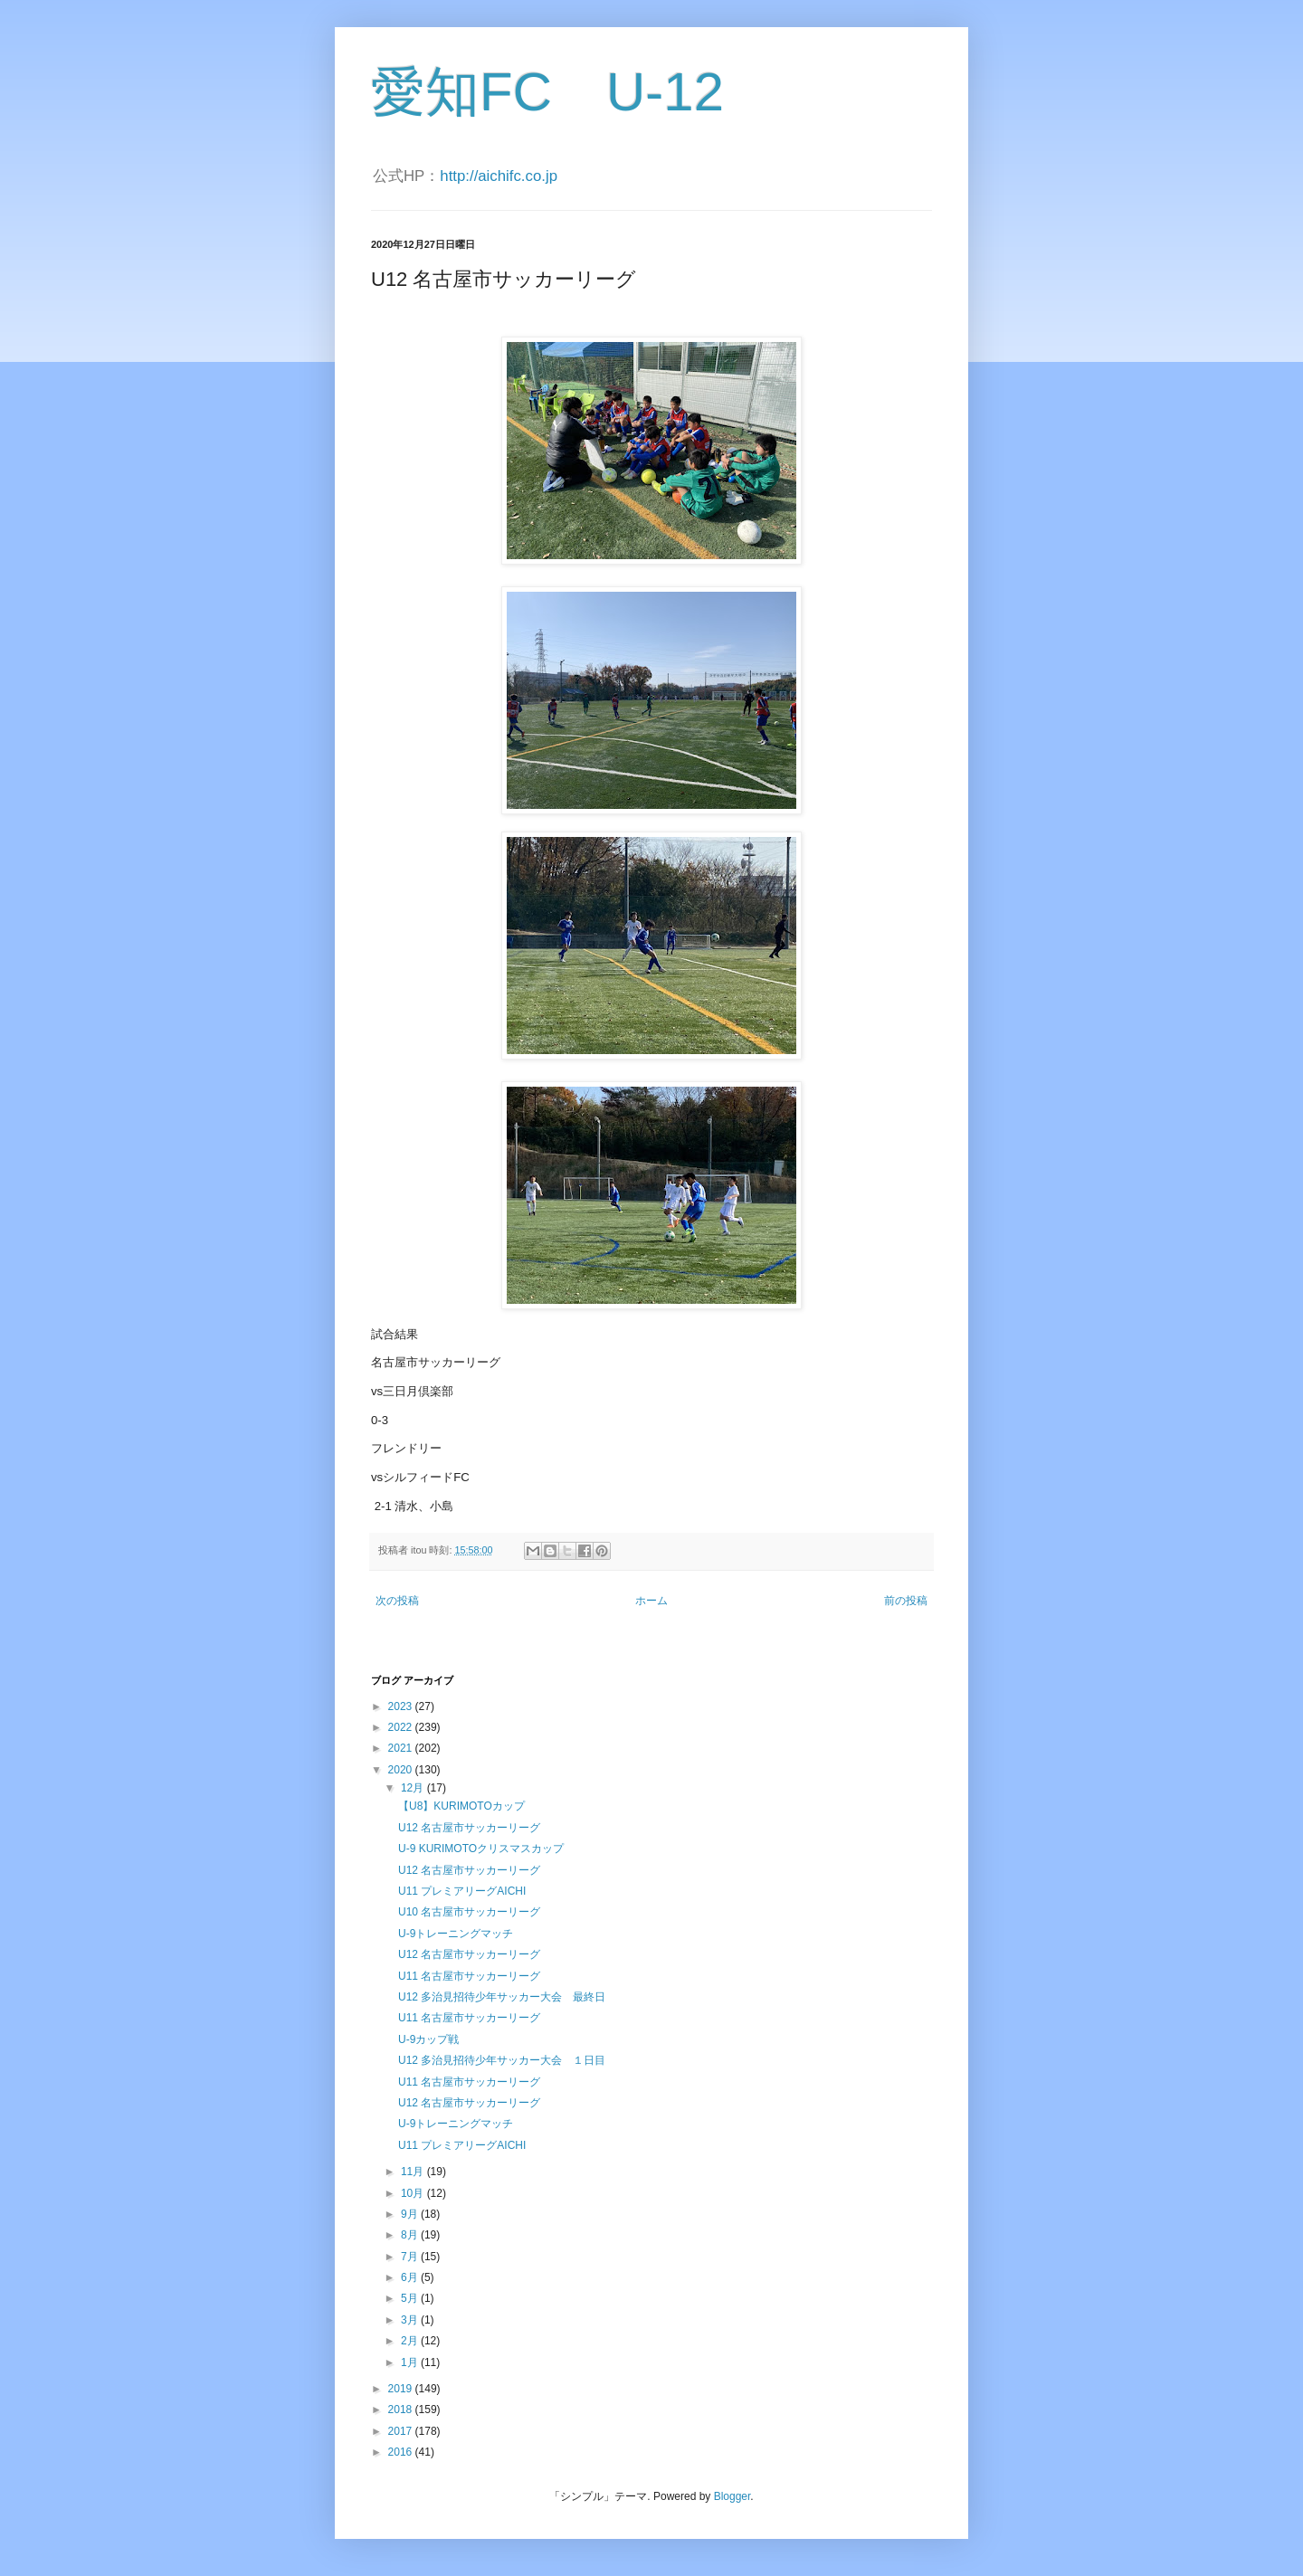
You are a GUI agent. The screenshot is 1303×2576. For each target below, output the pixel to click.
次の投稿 (397, 1600)
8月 (411, 2235)
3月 (411, 2320)
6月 (411, 2277)
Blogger (732, 2496)
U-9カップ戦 (428, 2039)
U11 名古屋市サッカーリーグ (469, 1976)
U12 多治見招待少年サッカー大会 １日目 (501, 2060)
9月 (411, 2214)
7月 (411, 2256)
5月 (411, 2298)
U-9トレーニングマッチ (455, 1933)
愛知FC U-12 (547, 92)
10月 (414, 2193)
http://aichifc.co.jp (498, 176)
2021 (401, 1748)
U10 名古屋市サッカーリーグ (469, 1912)
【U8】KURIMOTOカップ (461, 1806)
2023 (401, 1706)
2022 (401, 1727)
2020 (401, 1769)
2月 (411, 2340)
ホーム (651, 1600)
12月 (414, 1788)
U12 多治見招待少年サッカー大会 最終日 (501, 1997)
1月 (411, 2362)
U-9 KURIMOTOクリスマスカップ (481, 1848)
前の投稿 (905, 1600)
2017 (401, 2431)
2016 (401, 2452)
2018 (401, 2409)
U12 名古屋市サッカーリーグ (469, 1827)
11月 (414, 2171)
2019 (401, 2388)
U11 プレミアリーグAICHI (462, 1891)
